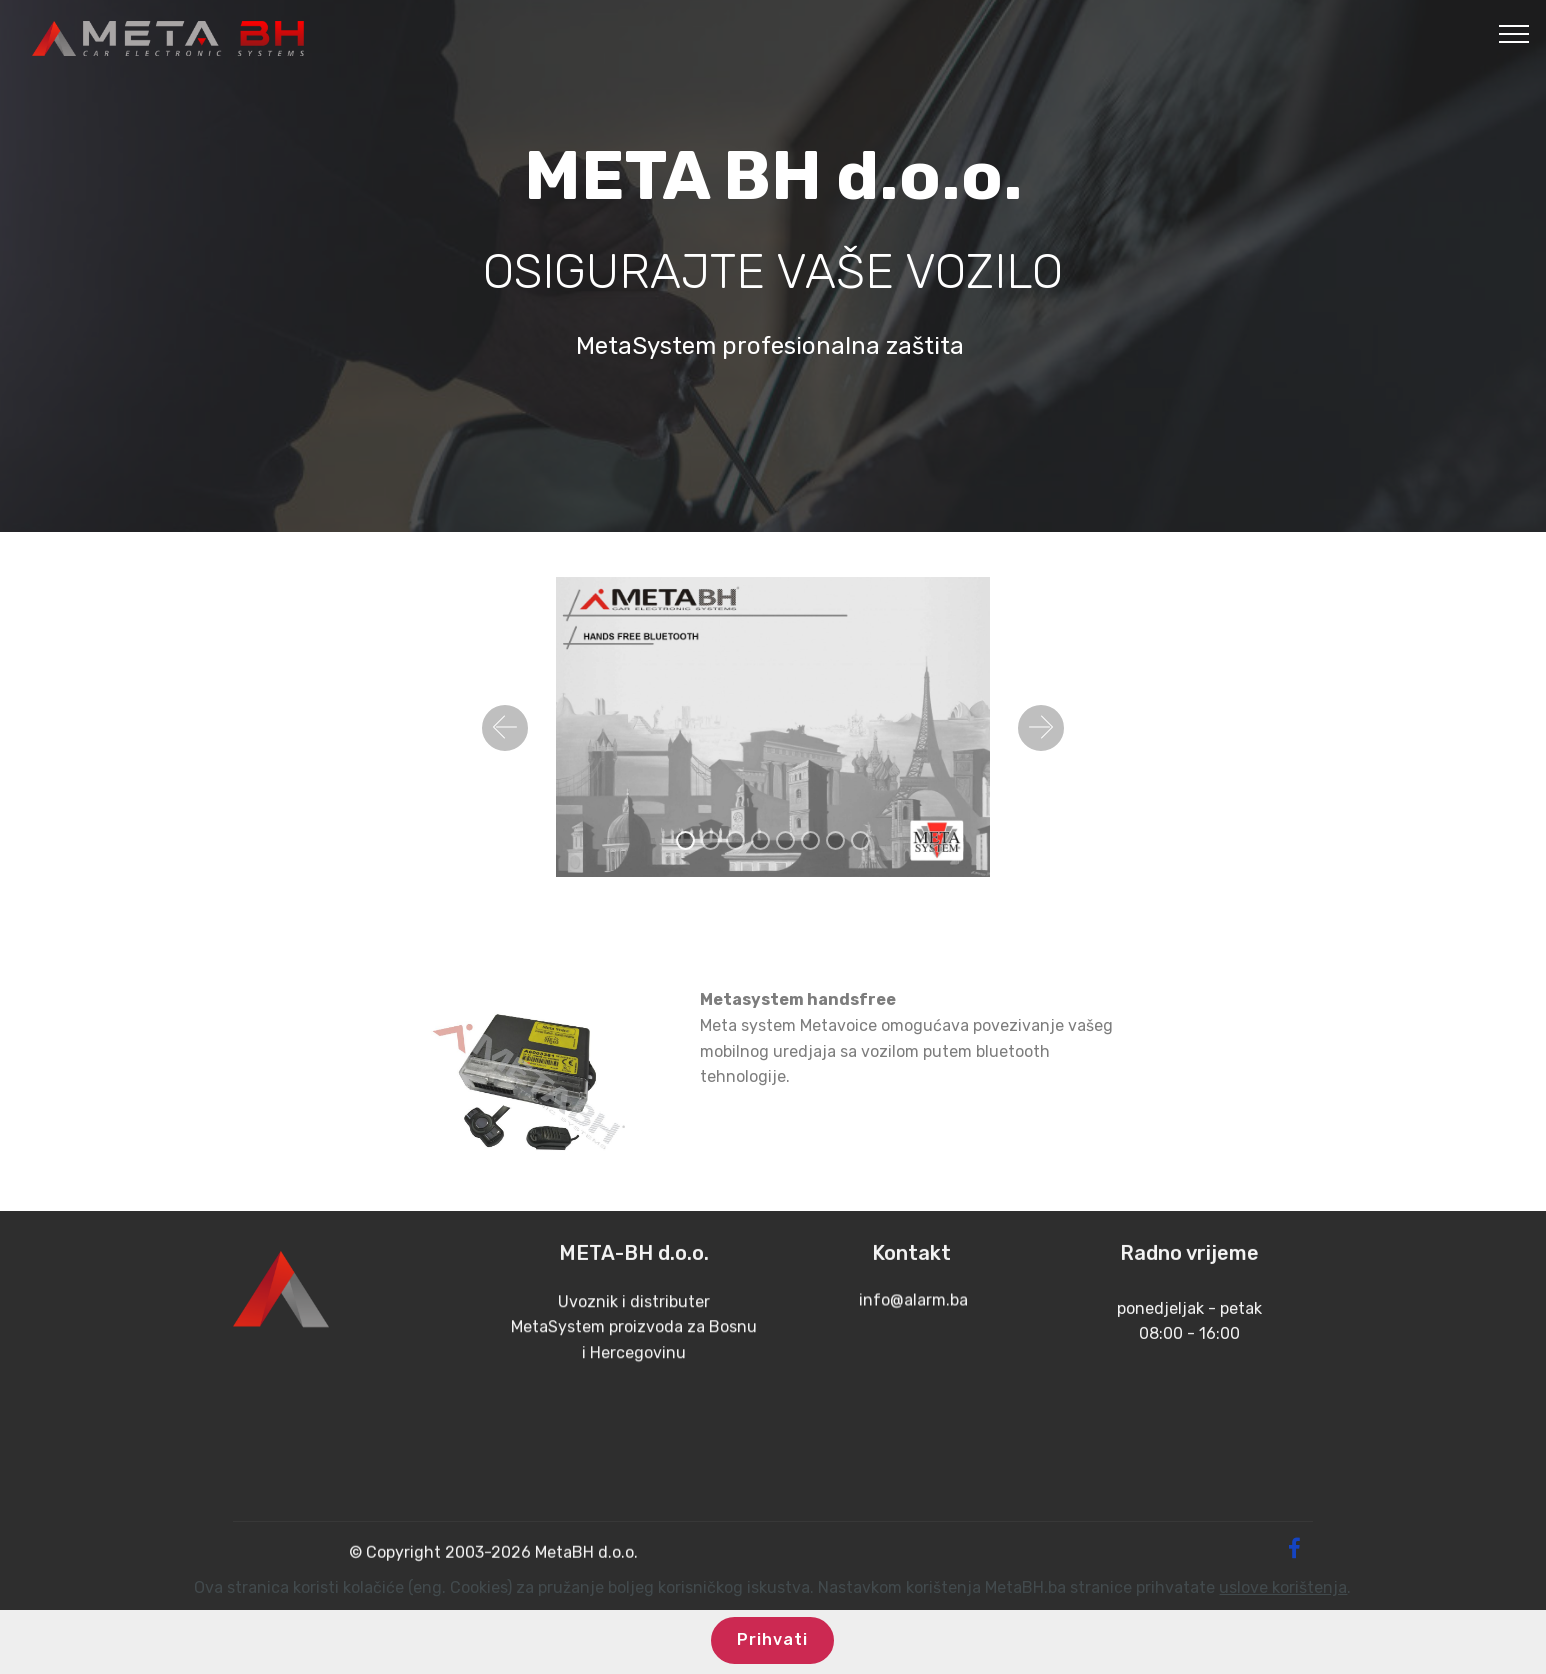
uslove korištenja (1283, 1612)
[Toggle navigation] (1514, 33)
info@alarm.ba (911, 1323)
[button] (505, 728)
